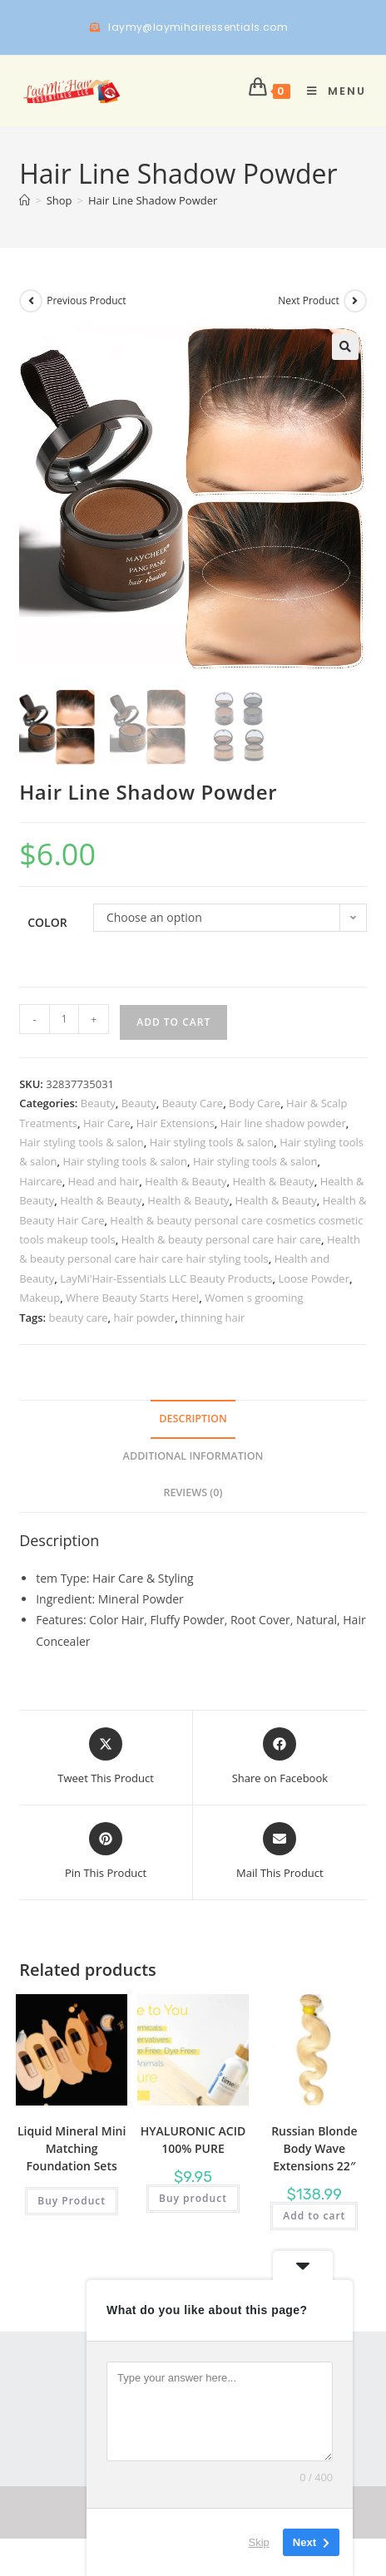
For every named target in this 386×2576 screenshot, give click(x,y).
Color (47, 922)
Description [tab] (193, 1418)
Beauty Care (192, 1103)
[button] (345, 346)
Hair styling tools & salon (81, 1142)
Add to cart (173, 1022)
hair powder (145, 1317)
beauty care (78, 1317)
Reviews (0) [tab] (192, 1492)
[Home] (24, 200)
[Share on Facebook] (280, 1757)
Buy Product (71, 2201)
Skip (259, 2542)
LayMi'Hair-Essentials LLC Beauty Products (166, 1278)
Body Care (254, 1103)
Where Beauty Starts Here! (132, 1297)
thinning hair (213, 1317)
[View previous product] (30, 301)
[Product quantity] (64, 1019)
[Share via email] (280, 1852)
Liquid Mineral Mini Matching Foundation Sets (71, 2148)
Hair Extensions (175, 1123)
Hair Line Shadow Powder (152, 200)
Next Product (308, 300)
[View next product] (355, 301)
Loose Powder (313, 1278)
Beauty (98, 1103)
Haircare (40, 1181)
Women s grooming (254, 1297)
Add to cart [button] (314, 2216)
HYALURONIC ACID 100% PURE (193, 2139)
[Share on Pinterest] (105, 1852)
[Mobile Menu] (330, 91)
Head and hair (104, 1181)
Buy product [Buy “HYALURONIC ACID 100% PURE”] (193, 2198)
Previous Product (86, 300)
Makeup (39, 1297)
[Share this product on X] (105, 1757)
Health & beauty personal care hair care (221, 1239)
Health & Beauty (185, 1181)
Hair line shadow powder (283, 1123)
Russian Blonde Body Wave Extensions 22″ (314, 2148)
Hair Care (107, 1123)
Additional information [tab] (193, 1456)
